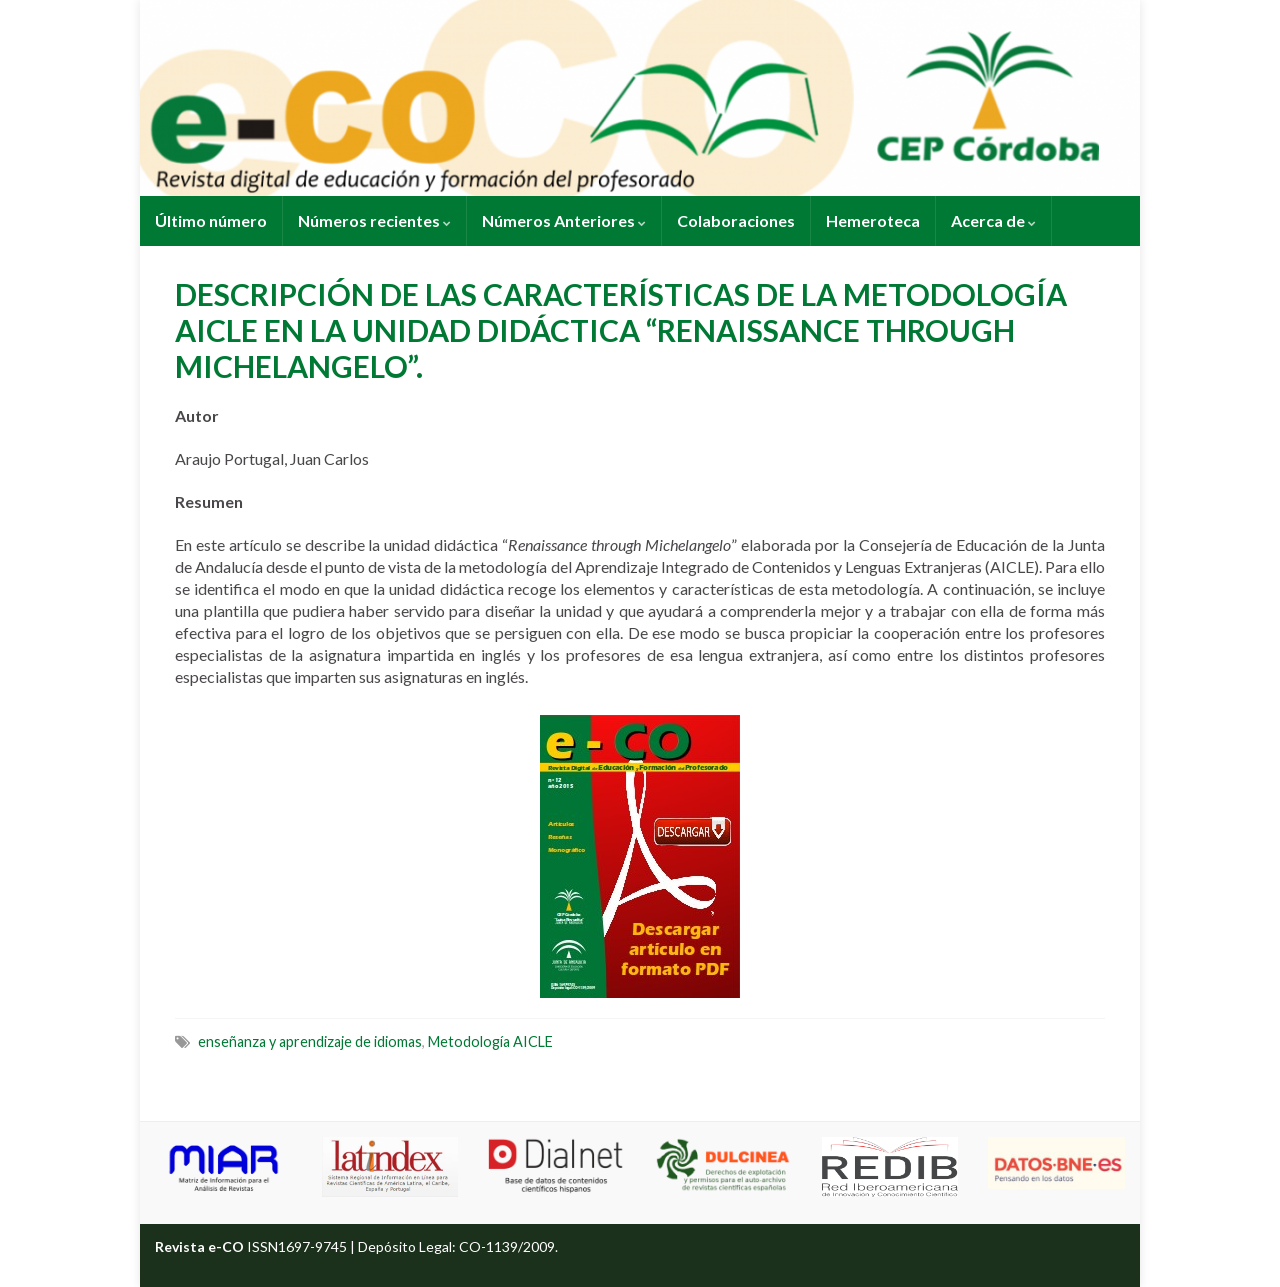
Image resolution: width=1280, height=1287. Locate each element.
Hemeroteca (873, 220)
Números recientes (374, 220)
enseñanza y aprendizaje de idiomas (310, 1041)
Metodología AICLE (490, 1041)
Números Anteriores (564, 220)
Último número (211, 220)
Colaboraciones (736, 220)
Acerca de (993, 220)
